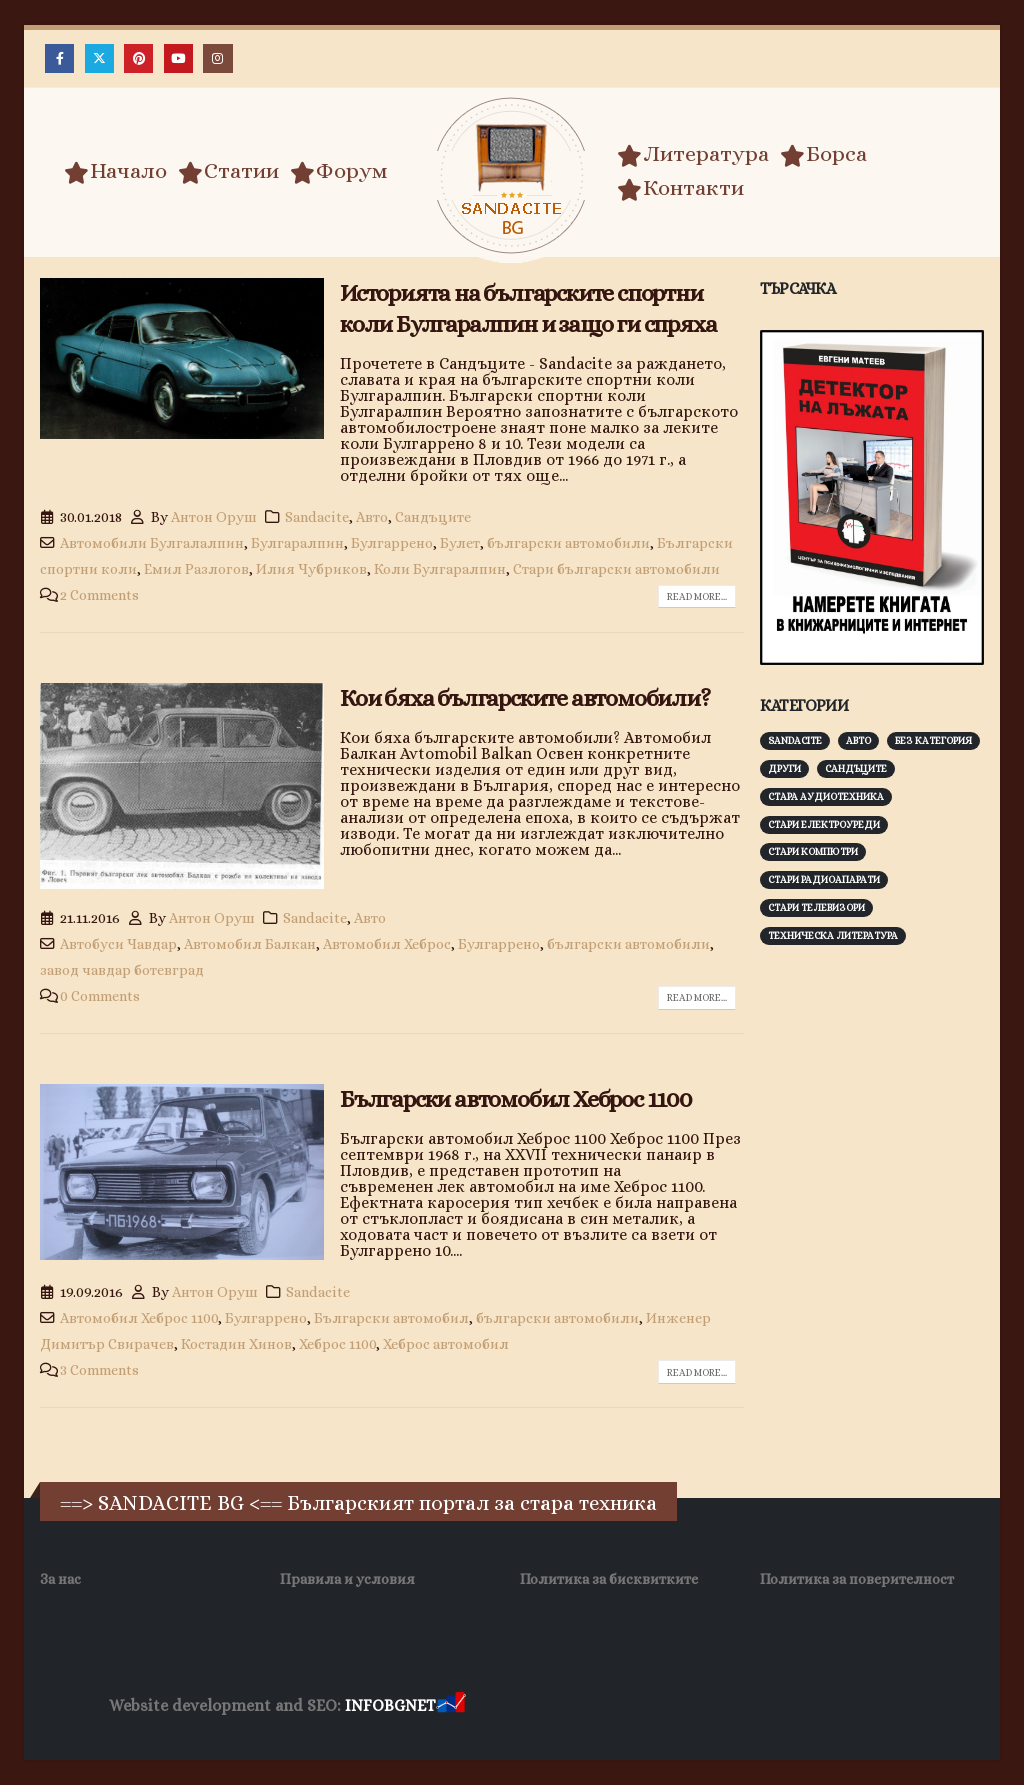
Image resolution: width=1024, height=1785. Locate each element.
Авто (372, 517)
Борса (823, 154)
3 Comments (99, 1370)
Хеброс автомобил (446, 1344)
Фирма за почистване (696, 1706)
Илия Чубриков (311, 569)
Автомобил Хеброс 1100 (139, 1318)
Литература (693, 154)
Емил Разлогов (196, 569)
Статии (228, 171)
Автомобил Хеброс (387, 944)
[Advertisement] (892, 1098)
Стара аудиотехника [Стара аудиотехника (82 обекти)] (826, 796)
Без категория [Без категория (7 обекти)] (933, 740)
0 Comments (100, 996)
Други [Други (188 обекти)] (784, 768)
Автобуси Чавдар (118, 944)
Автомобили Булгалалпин (152, 543)
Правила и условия (347, 1579)
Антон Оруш (214, 517)
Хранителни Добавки (540, 1706)
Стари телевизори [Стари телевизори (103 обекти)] (816, 907)
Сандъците (433, 517)
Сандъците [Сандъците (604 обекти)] (856, 768)
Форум (339, 171)
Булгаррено (392, 543)
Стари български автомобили (616, 569)
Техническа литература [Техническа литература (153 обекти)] (833, 935)
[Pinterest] (138, 58)
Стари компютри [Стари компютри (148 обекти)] (813, 851)
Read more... (697, 596)
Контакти (680, 188)
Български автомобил (391, 1318)
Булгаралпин (297, 543)
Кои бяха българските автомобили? (525, 698)
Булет (460, 543)
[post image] (182, 358)
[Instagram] (217, 58)
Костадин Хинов (236, 1344)
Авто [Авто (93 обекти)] (858, 740)
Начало (115, 171)
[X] (99, 58)
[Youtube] (178, 58)
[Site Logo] (512, 175)
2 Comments (99, 595)
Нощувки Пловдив (843, 1706)
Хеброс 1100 (337, 1344)
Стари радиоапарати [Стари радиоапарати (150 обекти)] (824, 879)
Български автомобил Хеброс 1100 (516, 1099)
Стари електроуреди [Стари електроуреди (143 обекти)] (824, 824)
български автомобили (568, 543)
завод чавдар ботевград (122, 970)
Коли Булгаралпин (440, 569)
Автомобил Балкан (250, 944)
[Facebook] (59, 58)
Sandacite (317, 517)
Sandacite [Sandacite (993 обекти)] (795, 740)
